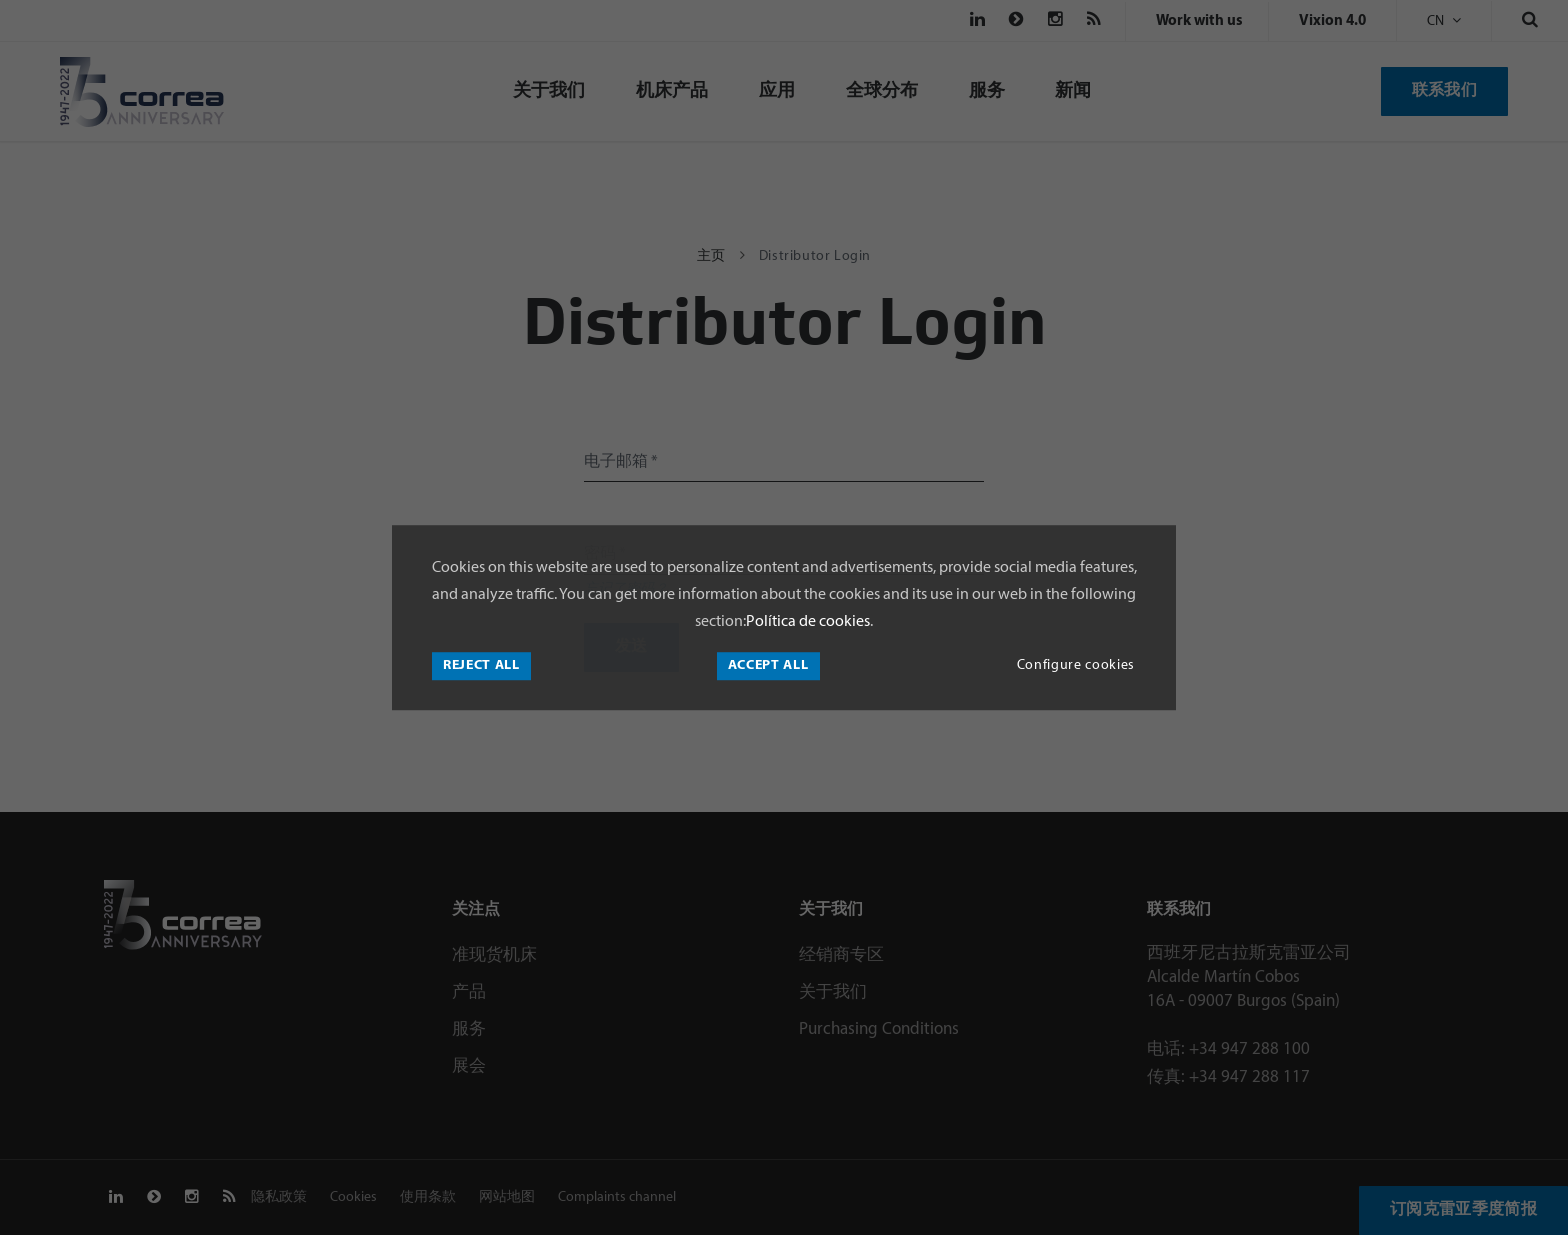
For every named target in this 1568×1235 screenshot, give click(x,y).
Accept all (768, 665)
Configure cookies (1076, 665)
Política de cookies (808, 622)
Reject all (481, 665)
